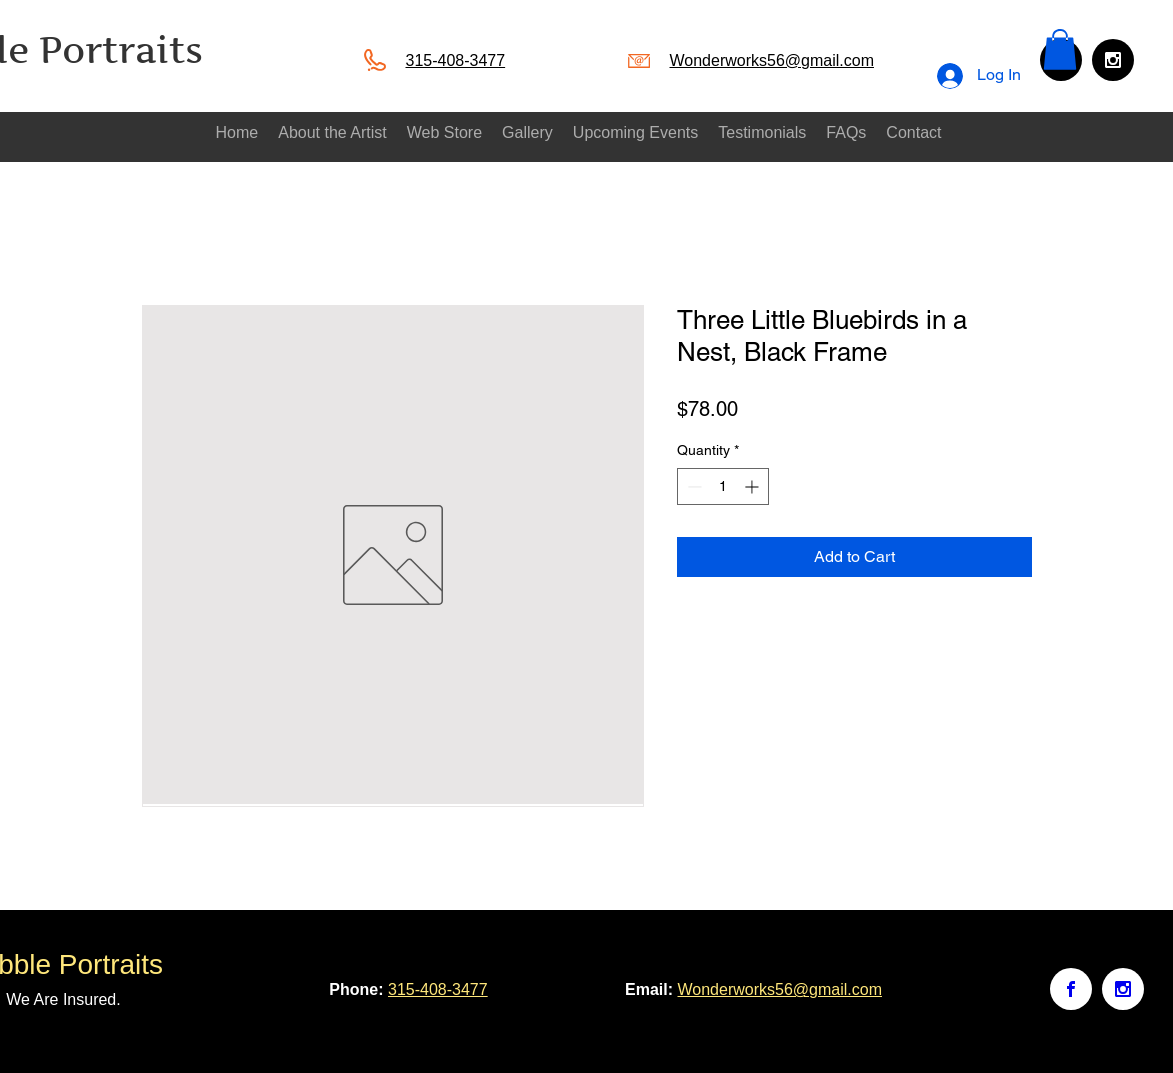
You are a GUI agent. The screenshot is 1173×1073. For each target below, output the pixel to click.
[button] (1060, 49)
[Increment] (753, 486)
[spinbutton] (723, 486)
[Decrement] (692, 486)
